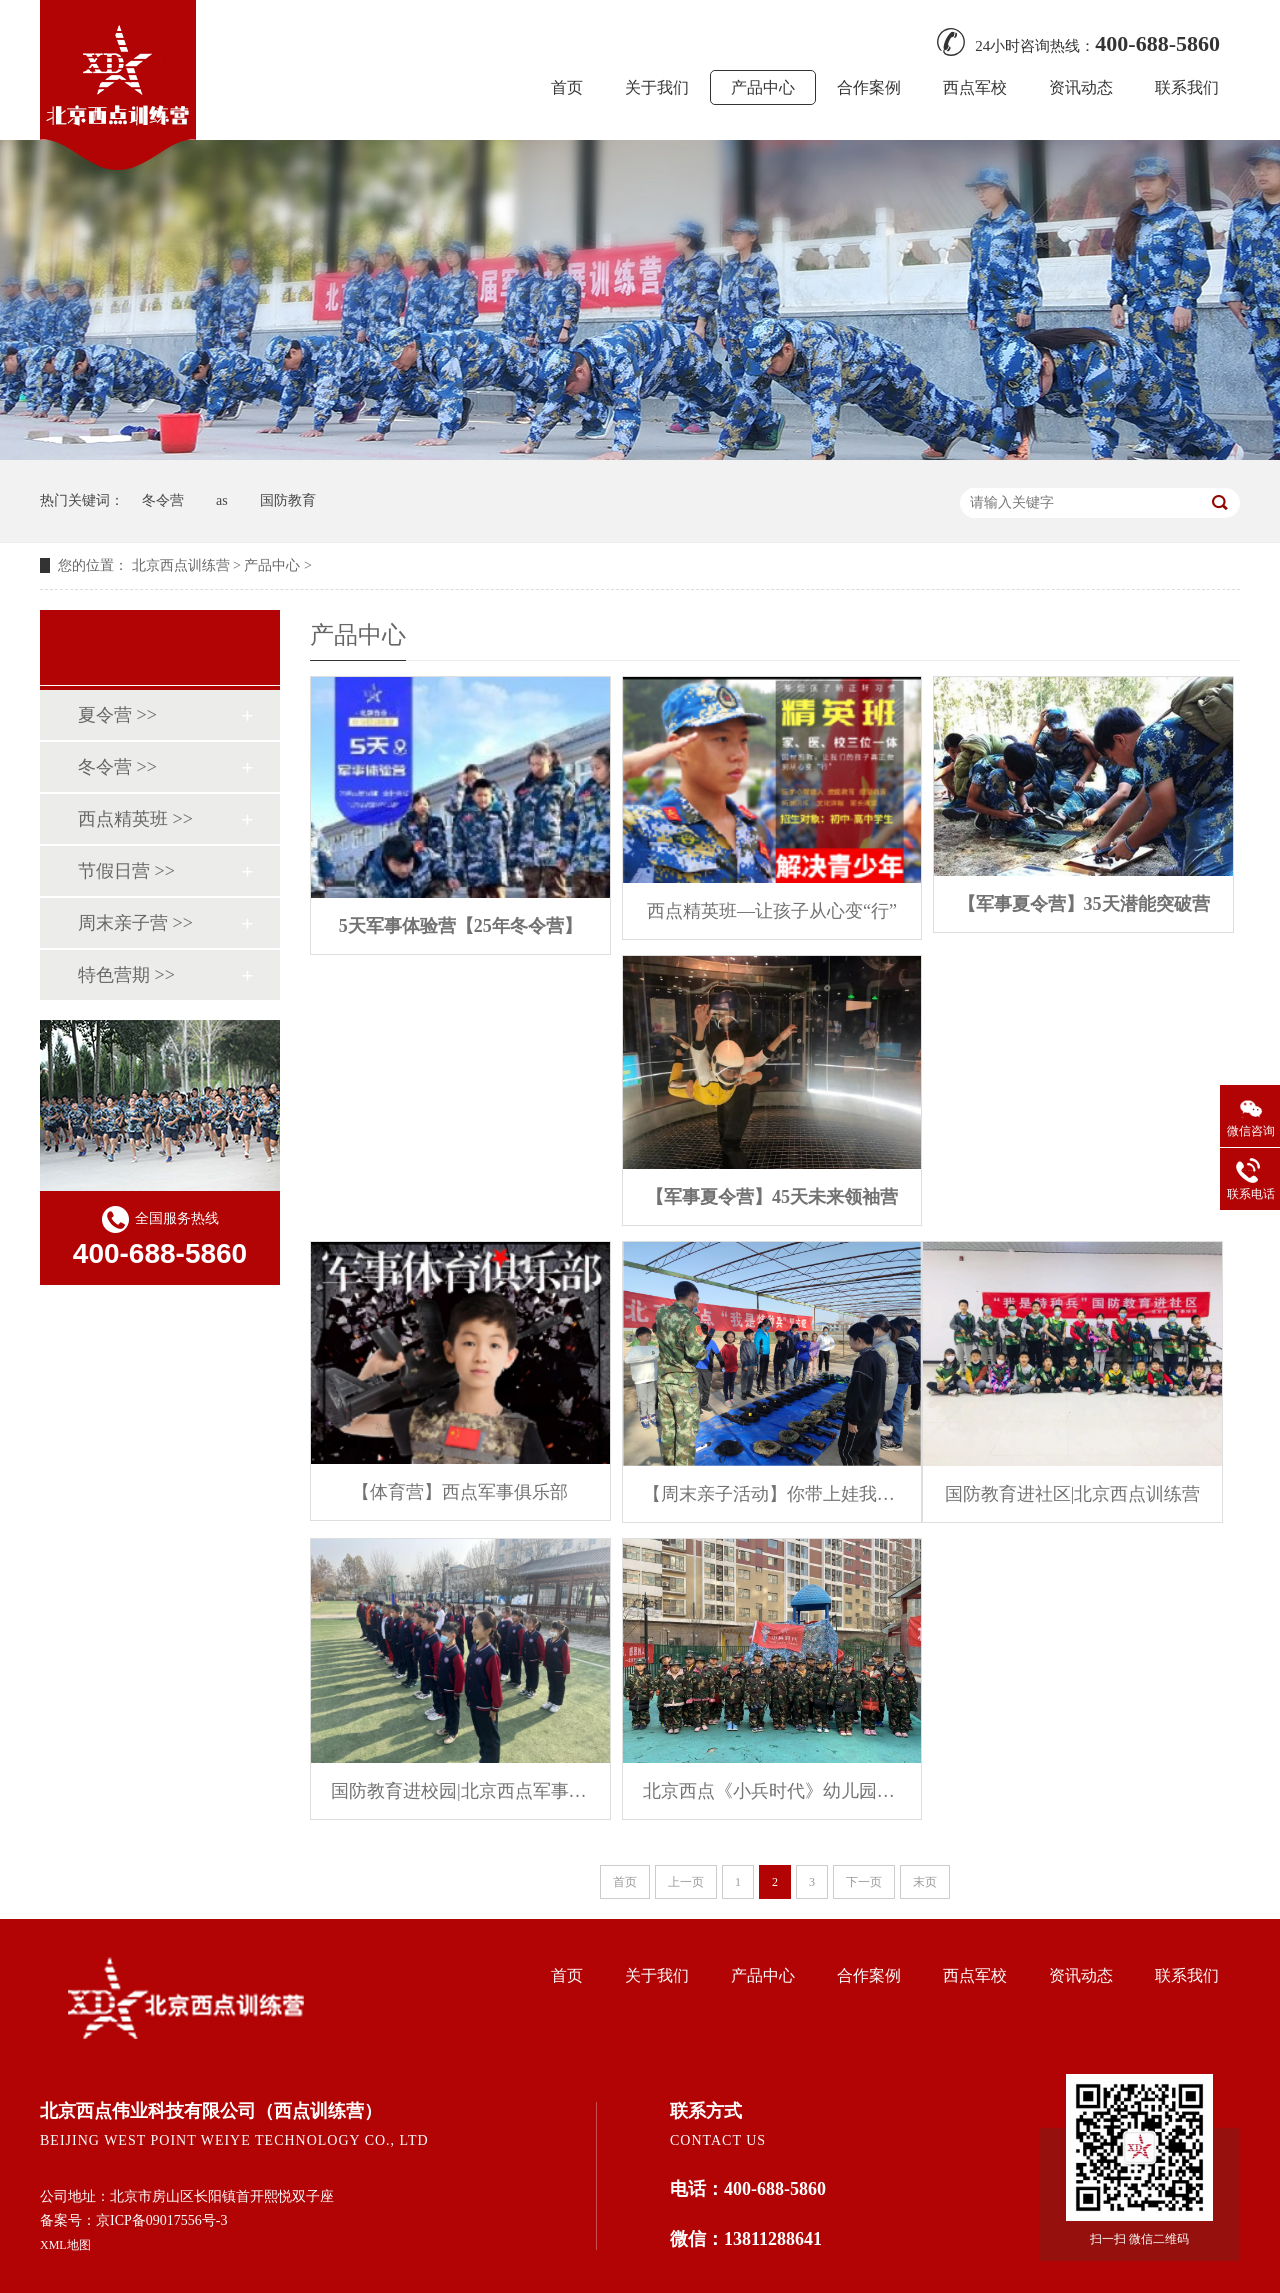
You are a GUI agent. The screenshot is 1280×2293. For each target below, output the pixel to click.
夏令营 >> (117, 715)
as (222, 500)
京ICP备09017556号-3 (161, 2220)
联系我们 (1187, 87)
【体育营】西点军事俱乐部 (460, 1492)
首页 (567, 87)
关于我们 (657, 87)
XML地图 (65, 2245)
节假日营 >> (126, 871)
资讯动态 (1081, 87)
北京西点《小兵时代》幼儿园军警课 (772, 1791)
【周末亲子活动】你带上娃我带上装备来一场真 (772, 1494)
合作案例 (869, 87)
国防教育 (288, 500)
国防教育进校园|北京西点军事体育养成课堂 (460, 1791)
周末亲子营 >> (135, 923)
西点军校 (975, 87)
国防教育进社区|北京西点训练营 (1073, 1494)
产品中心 (763, 87)
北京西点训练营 (181, 565)
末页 (925, 1882)
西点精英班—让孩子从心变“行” (772, 911)
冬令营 (163, 500)
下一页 (864, 1882)
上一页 (686, 1882)
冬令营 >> (117, 767)
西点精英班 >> (135, 819)
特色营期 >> (126, 975)
